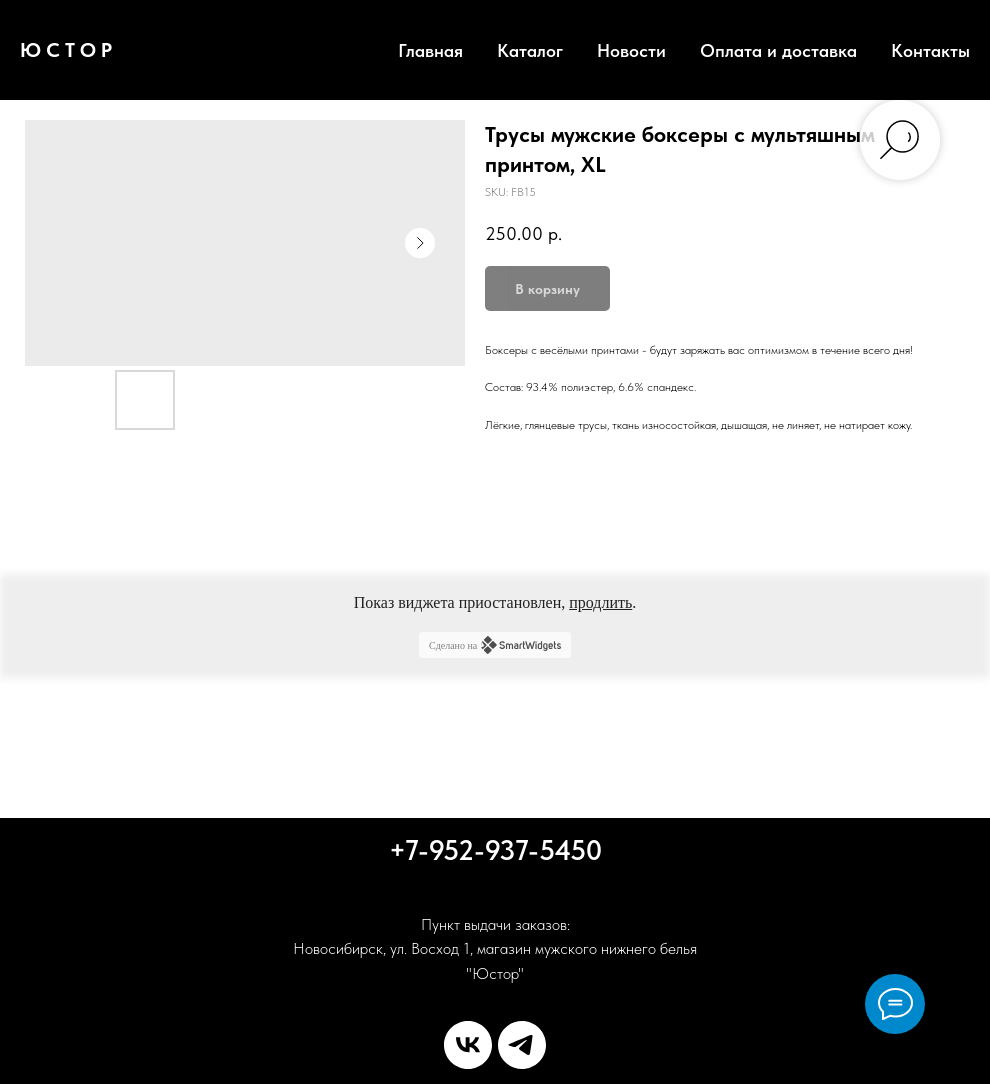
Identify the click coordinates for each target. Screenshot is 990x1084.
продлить (600, 602)
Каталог (530, 50)
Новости (631, 50)
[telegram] (522, 1045)
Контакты (930, 50)
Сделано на (495, 645)
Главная (430, 50)
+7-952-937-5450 (495, 850)
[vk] (468, 1045)
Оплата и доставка (778, 50)
